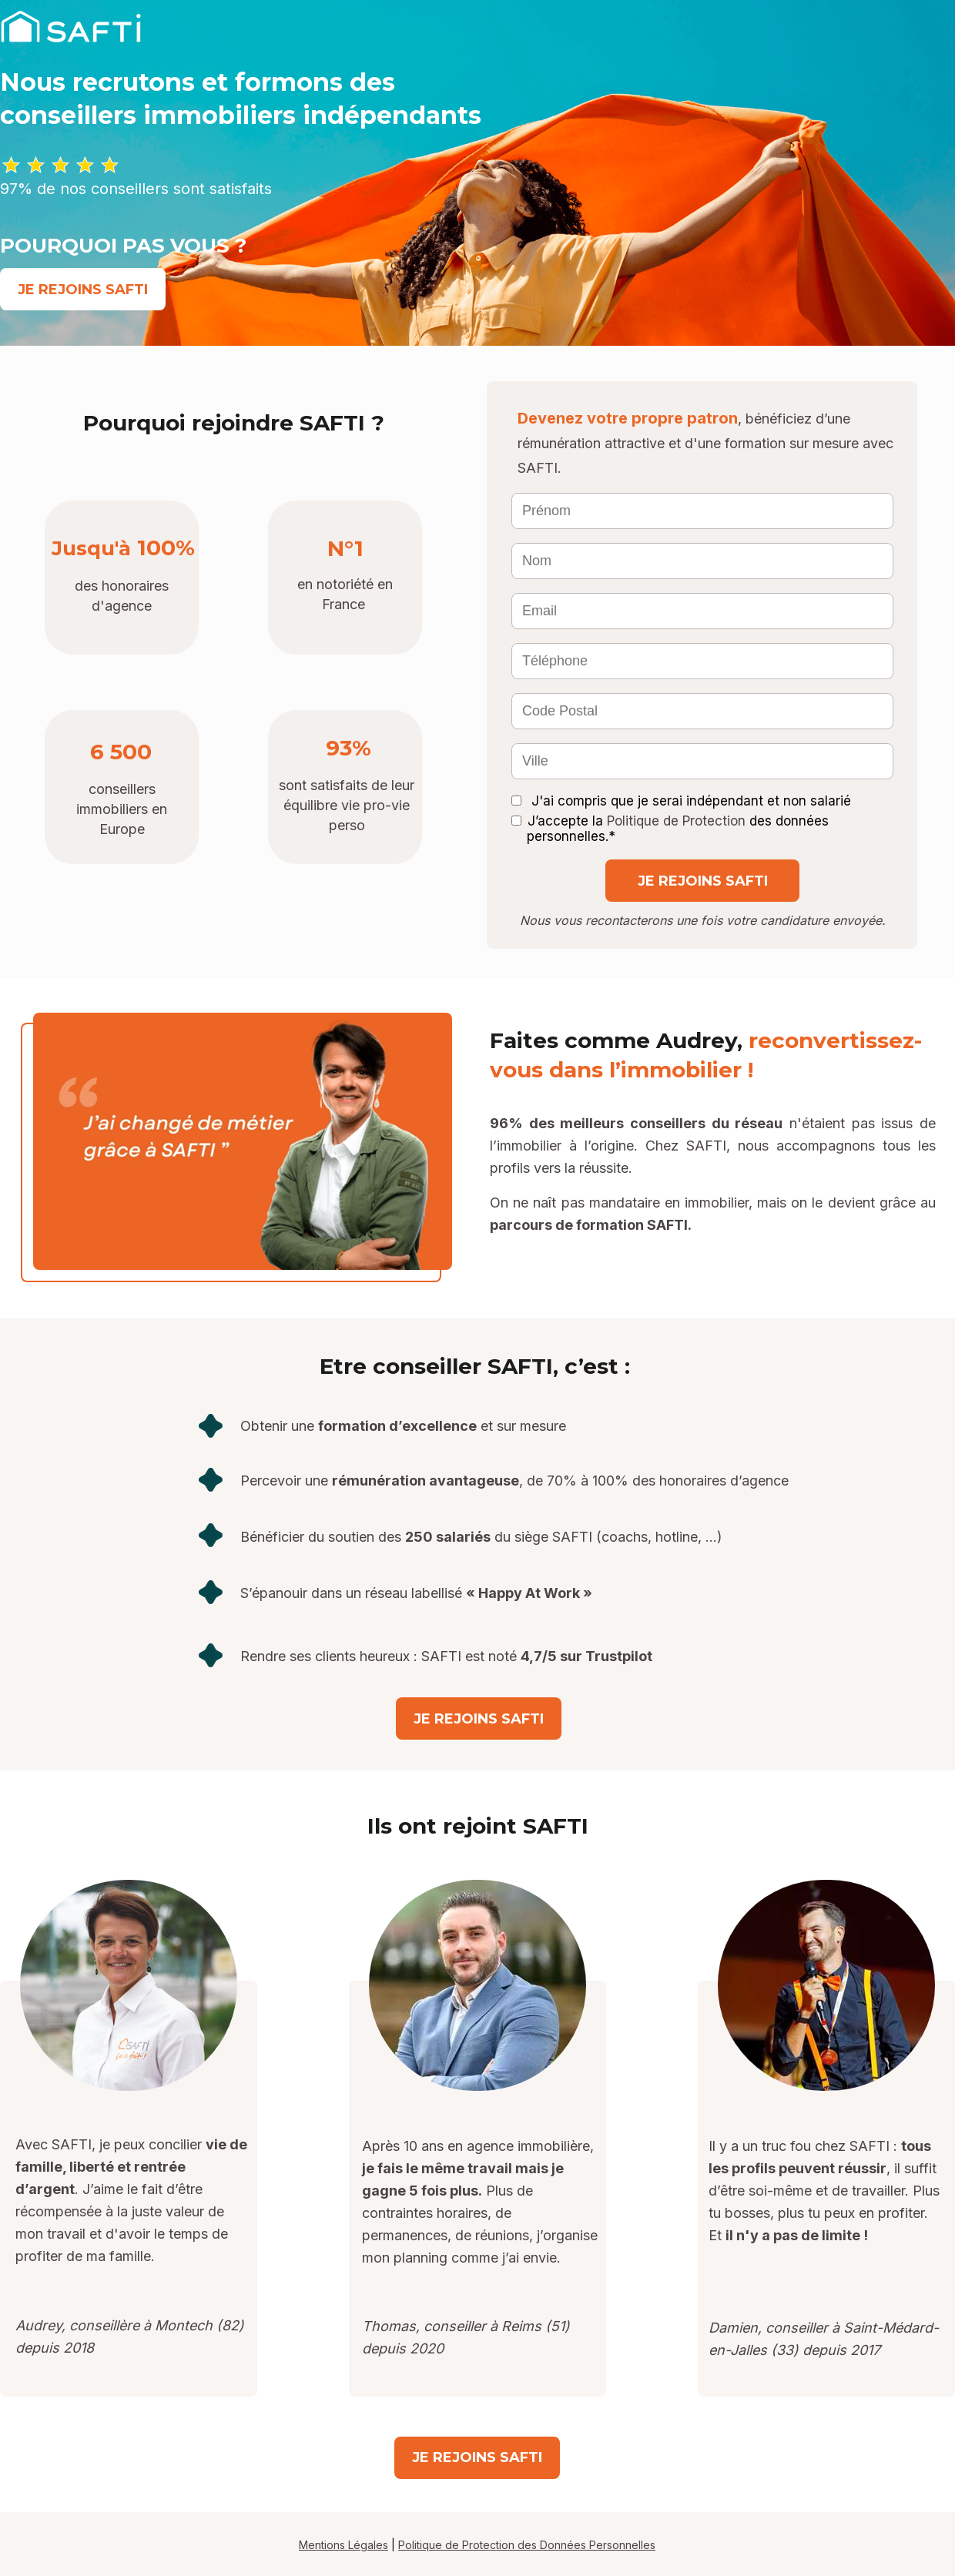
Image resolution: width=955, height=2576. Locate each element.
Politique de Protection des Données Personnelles (526, 2544)
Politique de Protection (676, 821)
